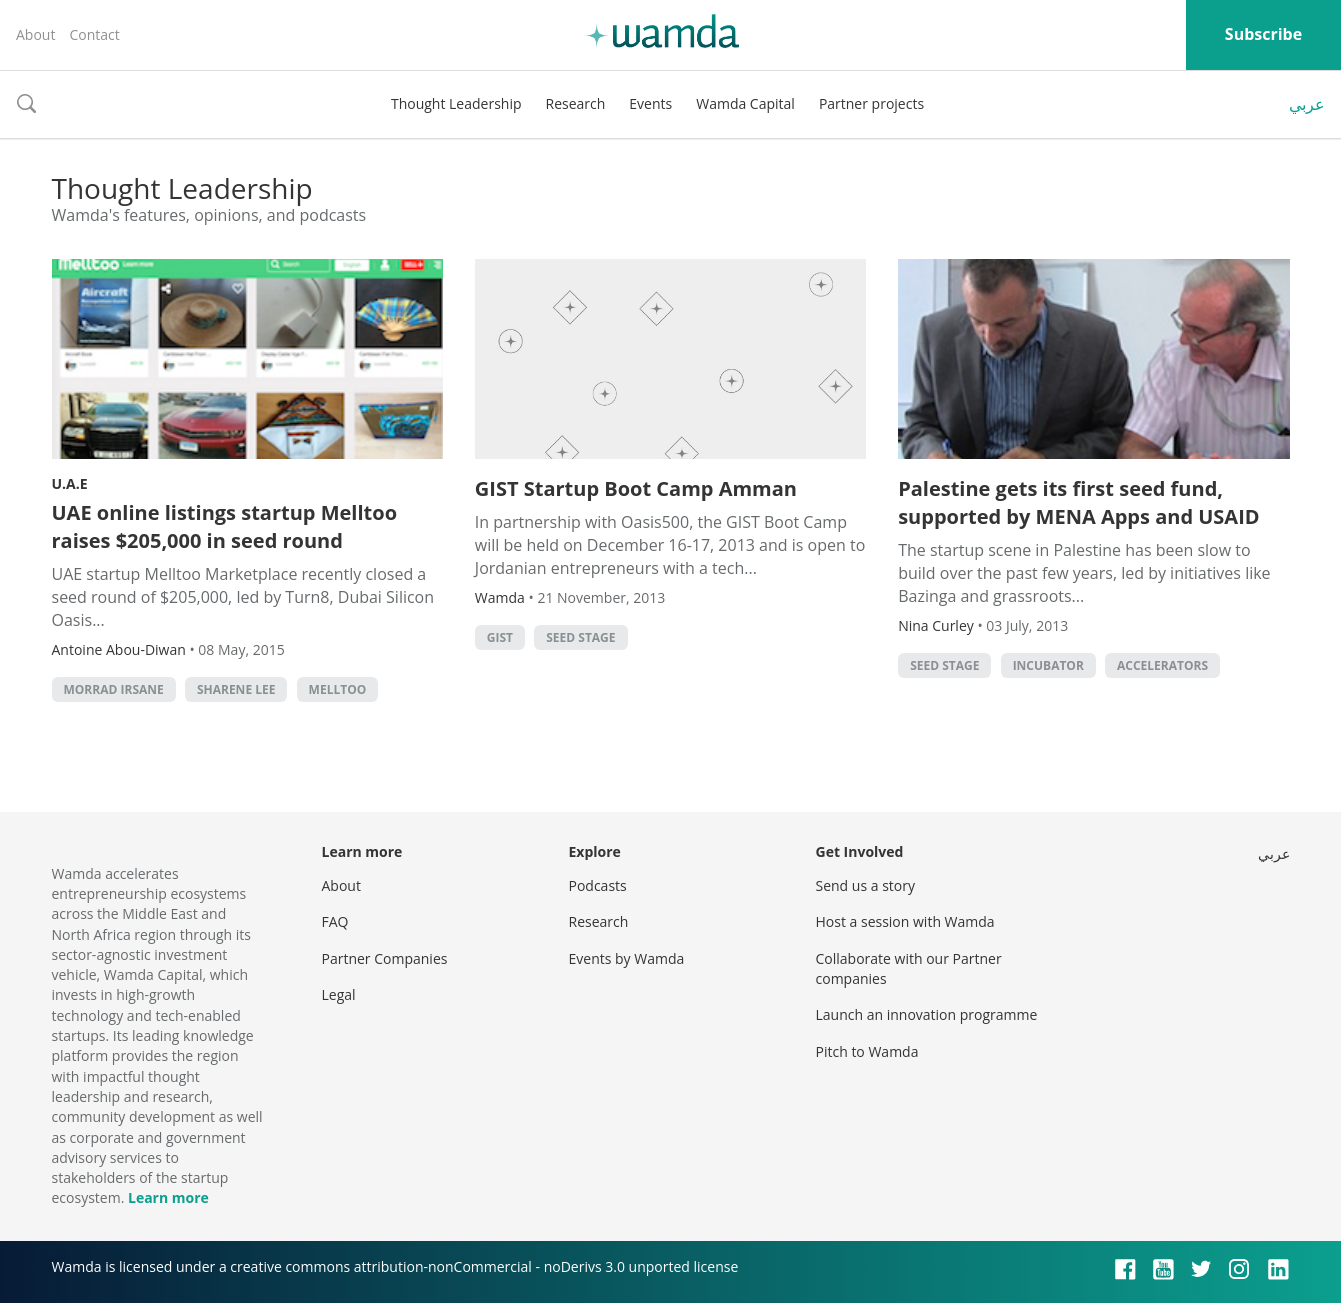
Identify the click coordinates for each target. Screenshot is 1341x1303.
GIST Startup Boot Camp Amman (636, 488)
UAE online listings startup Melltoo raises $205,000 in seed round (225, 526)
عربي (1307, 104)
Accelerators (1162, 665)
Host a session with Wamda (905, 921)
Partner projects (871, 103)
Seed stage (580, 637)
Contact (94, 34)
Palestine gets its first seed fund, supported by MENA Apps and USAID (1078, 502)
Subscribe (1263, 34)
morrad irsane (114, 689)
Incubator (1048, 665)
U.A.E (70, 483)
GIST (500, 637)
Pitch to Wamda (867, 1051)
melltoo (338, 689)
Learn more (168, 1197)
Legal (339, 994)
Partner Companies (385, 958)
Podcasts (598, 885)
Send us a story (865, 885)
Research (576, 103)
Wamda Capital (745, 103)
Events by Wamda (627, 958)
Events (650, 103)
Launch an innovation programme (927, 1014)
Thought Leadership (456, 103)
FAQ (335, 921)
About (35, 34)
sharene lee (236, 689)
